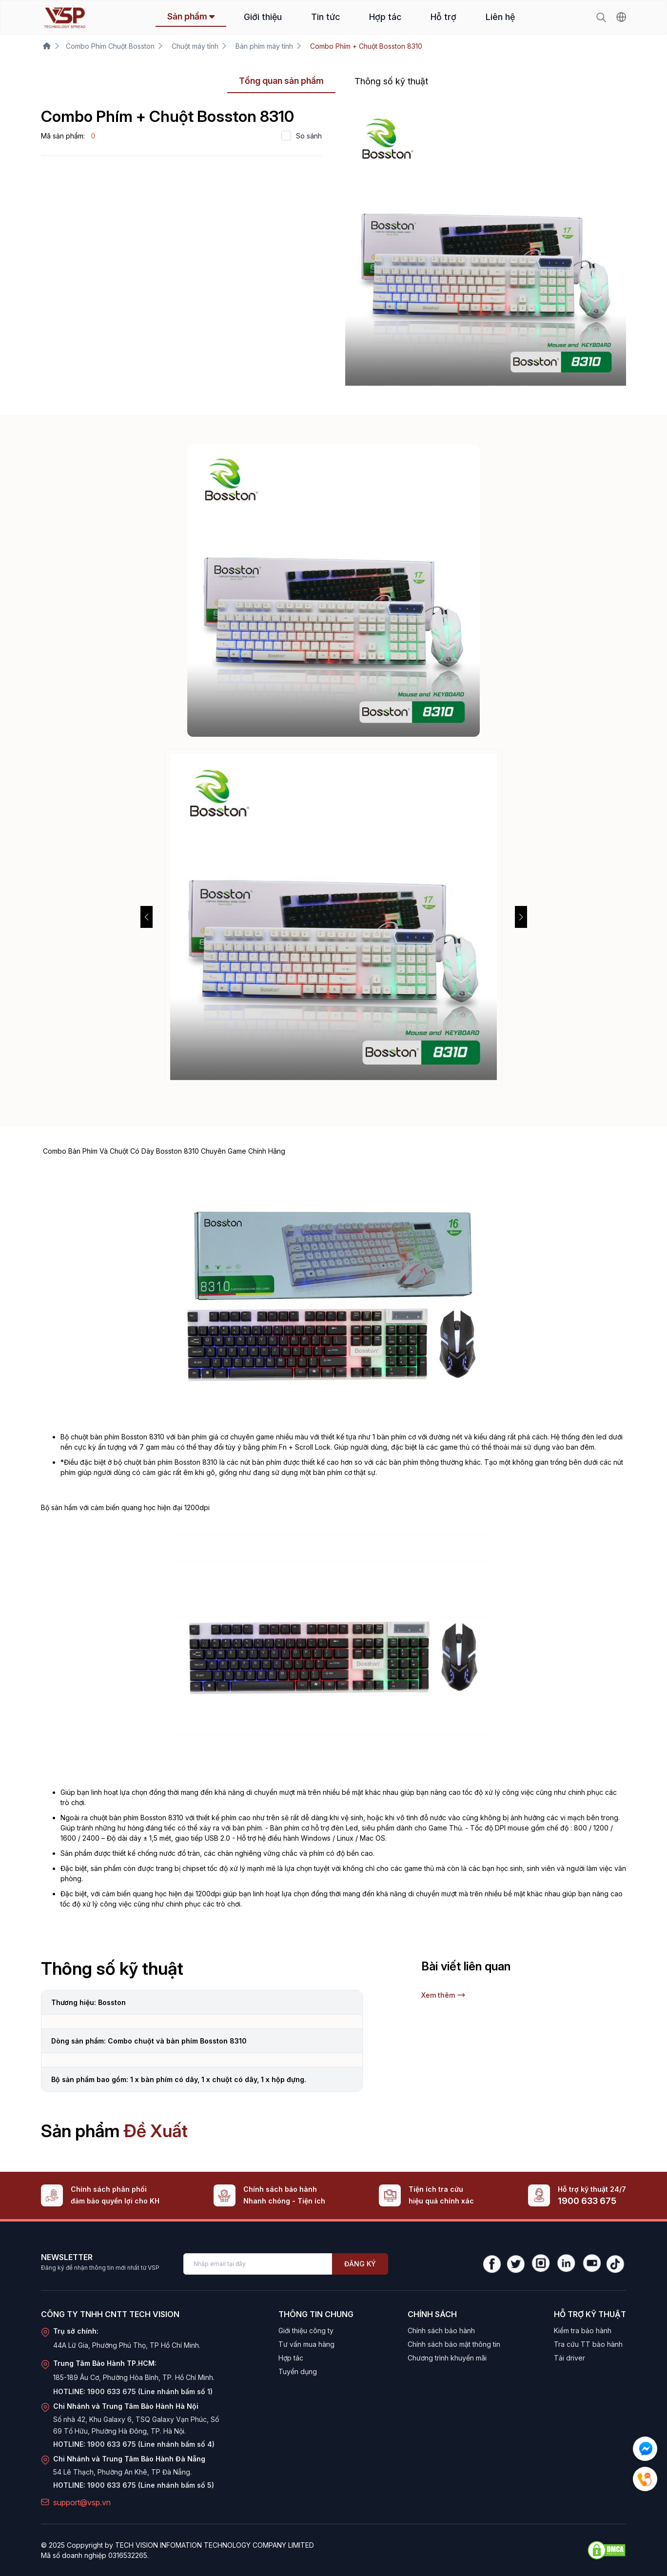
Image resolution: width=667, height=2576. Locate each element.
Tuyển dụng (297, 2371)
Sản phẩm (191, 16)
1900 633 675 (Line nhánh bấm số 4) (151, 2444)
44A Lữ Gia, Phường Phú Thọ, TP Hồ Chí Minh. (126, 2345)
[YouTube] (591, 2264)
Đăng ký (360, 2264)
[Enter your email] (257, 2264)
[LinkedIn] (565, 2264)
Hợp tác (385, 17)
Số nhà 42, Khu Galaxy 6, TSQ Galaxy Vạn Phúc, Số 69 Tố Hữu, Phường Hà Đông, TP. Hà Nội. (136, 2425)
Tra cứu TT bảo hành (588, 2344)
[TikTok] (616, 2264)
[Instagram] (540, 2264)
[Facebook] (492, 2264)
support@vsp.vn (82, 2502)
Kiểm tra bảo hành (582, 2330)
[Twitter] (516, 2264)
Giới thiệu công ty (306, 2330)
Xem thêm (443, 1995)
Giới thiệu (263, 17)
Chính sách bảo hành (441, 2330)
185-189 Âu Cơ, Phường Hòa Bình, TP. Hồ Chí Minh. (134, 2377)
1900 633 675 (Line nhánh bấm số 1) (150, 2391)
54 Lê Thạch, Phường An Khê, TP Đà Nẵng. (122, 2472)
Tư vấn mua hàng (306, 2344)
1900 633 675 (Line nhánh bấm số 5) (150, 2485)
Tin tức (325, 17)
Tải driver (569, 2358)
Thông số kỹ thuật (391, 81)
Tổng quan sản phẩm (281, 81)
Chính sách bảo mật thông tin (454, 2344)
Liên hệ (500, 17)
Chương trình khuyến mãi (447, 2358)
